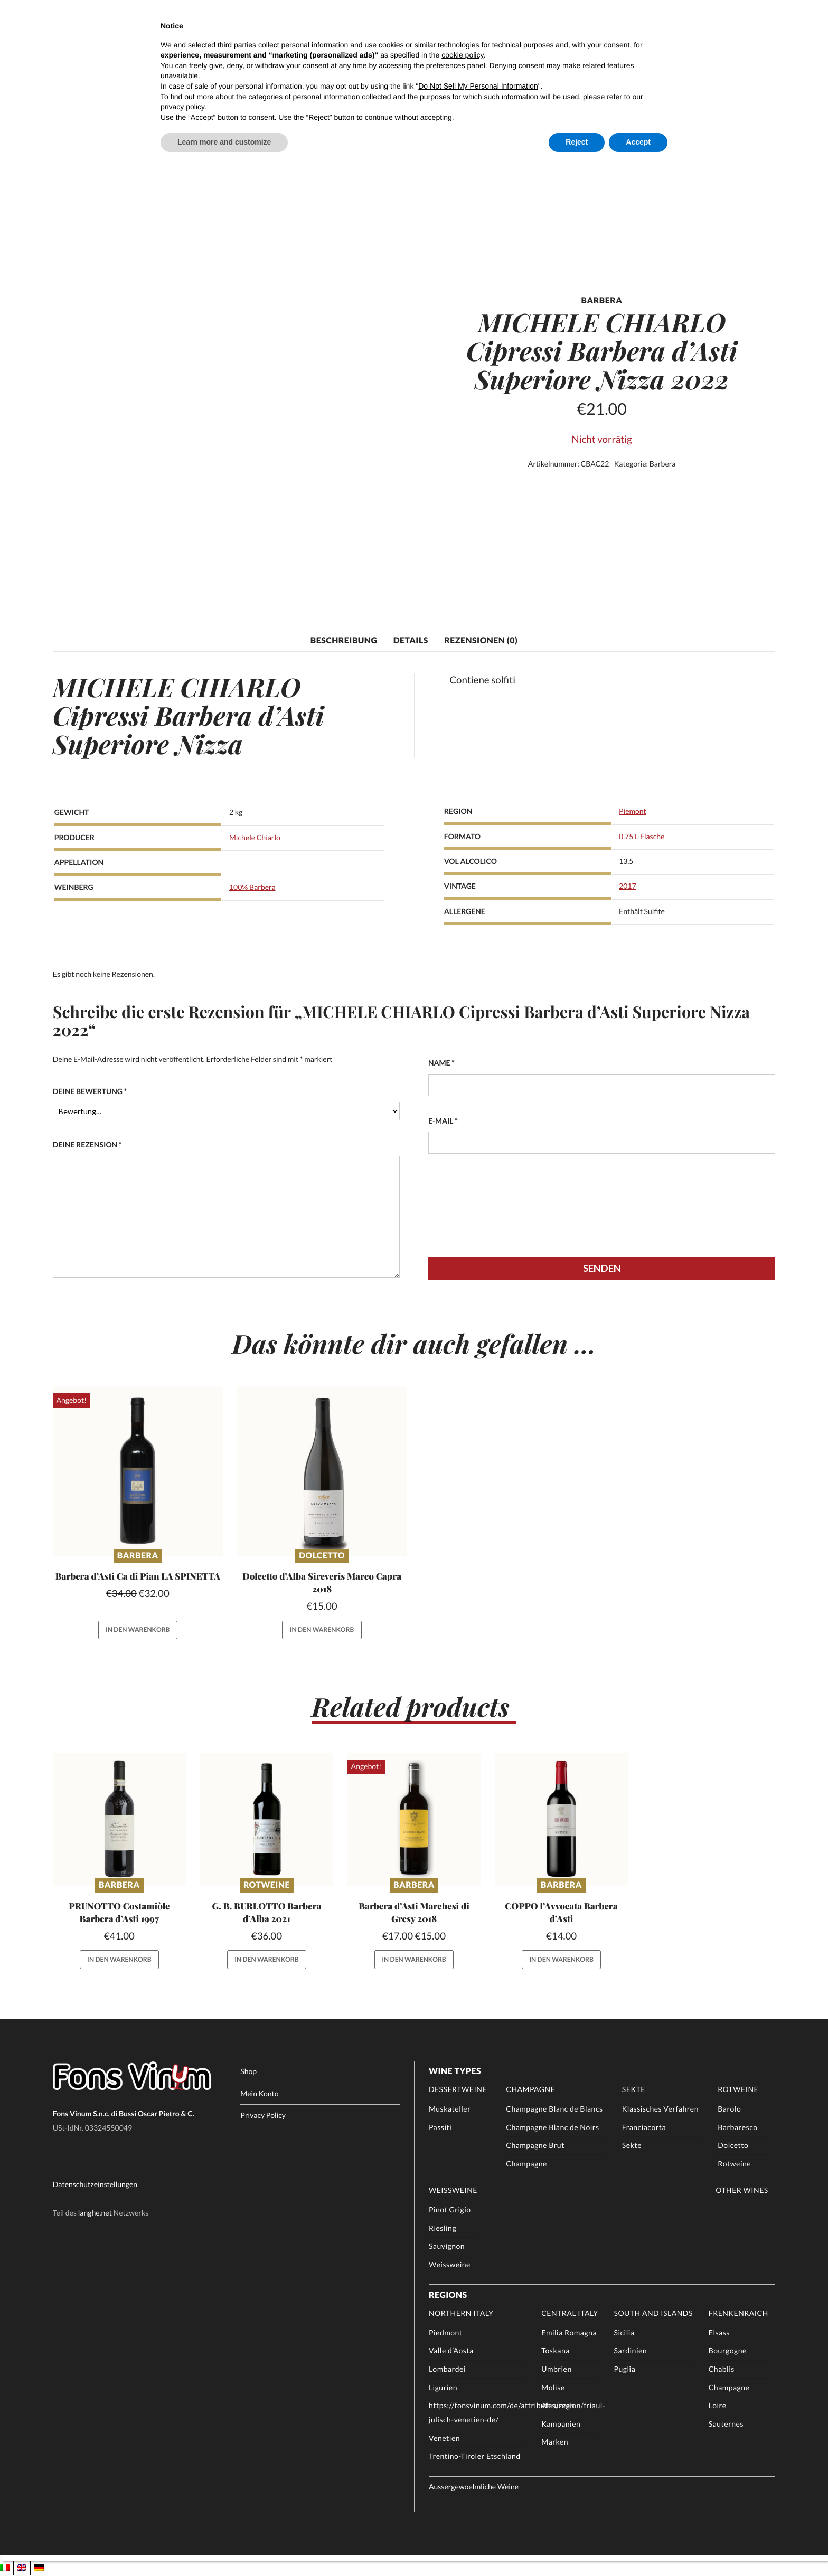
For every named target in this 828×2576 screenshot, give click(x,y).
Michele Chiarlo (254, 837)
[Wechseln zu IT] (5, 2568)
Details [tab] (410, 640)
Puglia (624, 2369)
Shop (248, 2071)
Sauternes (726, 2424)
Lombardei (447, 2369)
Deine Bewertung (90, 1091)
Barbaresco (737, 2127)
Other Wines (742, 2190)
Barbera (663, 463)
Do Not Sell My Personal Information (478, 86)
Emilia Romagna (569, 2332)
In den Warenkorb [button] (138, 1630)
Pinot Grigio (450, 2210)
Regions (448, 2295)
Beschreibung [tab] (343, 640)
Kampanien (560, 2424)
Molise (552, 2387)
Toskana (555, 2350)
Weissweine (453, 2190)
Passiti (440, 2127)
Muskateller (450, 2109)
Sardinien (630, 2350)
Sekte (633, 2089)
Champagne (530, 2089)
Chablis (722, 2369)
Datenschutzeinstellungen (95, 2185)
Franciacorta (644, 2127)
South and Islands (653, 2313)
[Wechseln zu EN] (21, 2568)
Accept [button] (638, 142)
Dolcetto (322, 1556)
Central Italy (569, 2313)
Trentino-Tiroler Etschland (475, 2456)
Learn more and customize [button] (224, 142)
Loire (718, 2405)
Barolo (729, 2109)
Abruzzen (558, 2405)
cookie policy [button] (462, 55)
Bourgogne (728, 2350)
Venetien (444, 2438)
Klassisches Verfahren (660, 2109)
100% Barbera (252, 887)
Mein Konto (259, 2093)
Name (441, 1063)
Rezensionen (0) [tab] (481, 640)
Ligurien (443, 2387)
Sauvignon (447, 2246)
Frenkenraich (738, 2313)
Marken (554, 2442)
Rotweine (266, 1886)
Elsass (719, 2332)
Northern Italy (461, 2313)
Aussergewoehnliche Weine (474, 2487)
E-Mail (443, 1120)
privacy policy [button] (182, 106)
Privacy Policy (263, 2115)
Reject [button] (577, 142)
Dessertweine (458, 2089)
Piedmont (446, 2332)
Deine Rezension (87, 1144)
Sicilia (624, 2332)
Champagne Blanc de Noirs (552, 2127)
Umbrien (556, 2369)
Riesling (442, 2228)
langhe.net (95, 2213)
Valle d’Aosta (451, 2350)
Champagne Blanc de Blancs (554, 2109)
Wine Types (455, 2072)
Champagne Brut (535, 2145)
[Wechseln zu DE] (39, 2568)
